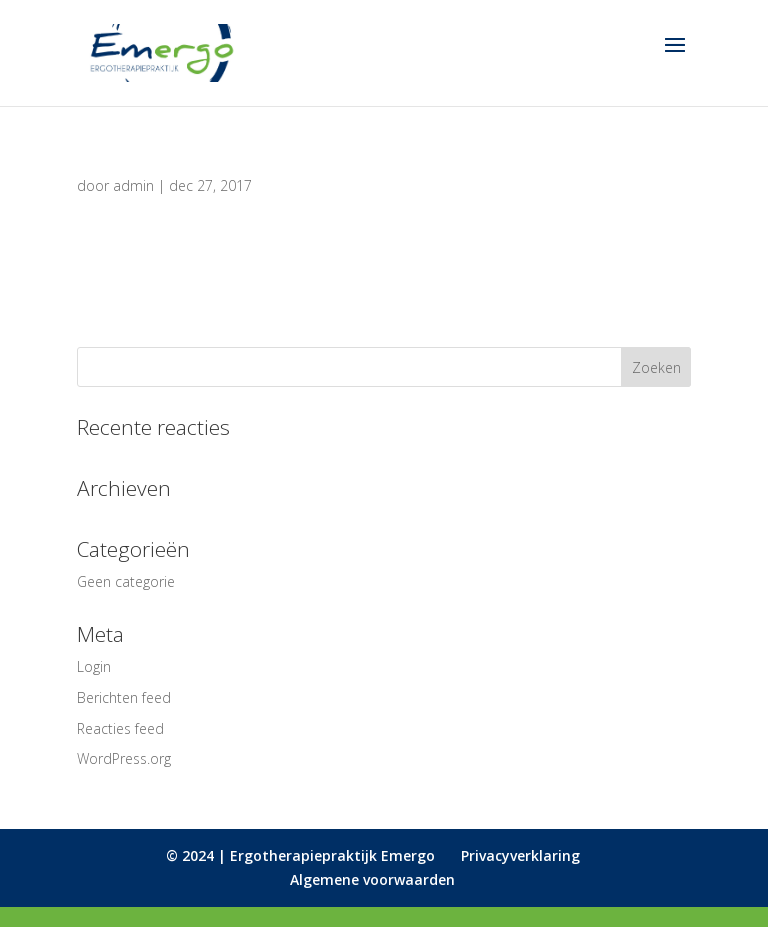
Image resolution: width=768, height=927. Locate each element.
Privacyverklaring (520, 855)
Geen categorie (126, 581)
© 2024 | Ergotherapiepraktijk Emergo (300, 855)
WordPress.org (124, 758)
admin (133, 185)
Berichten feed (124, 697)
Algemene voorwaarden (372, 879)
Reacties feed (120, 728)
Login (94, 666)
